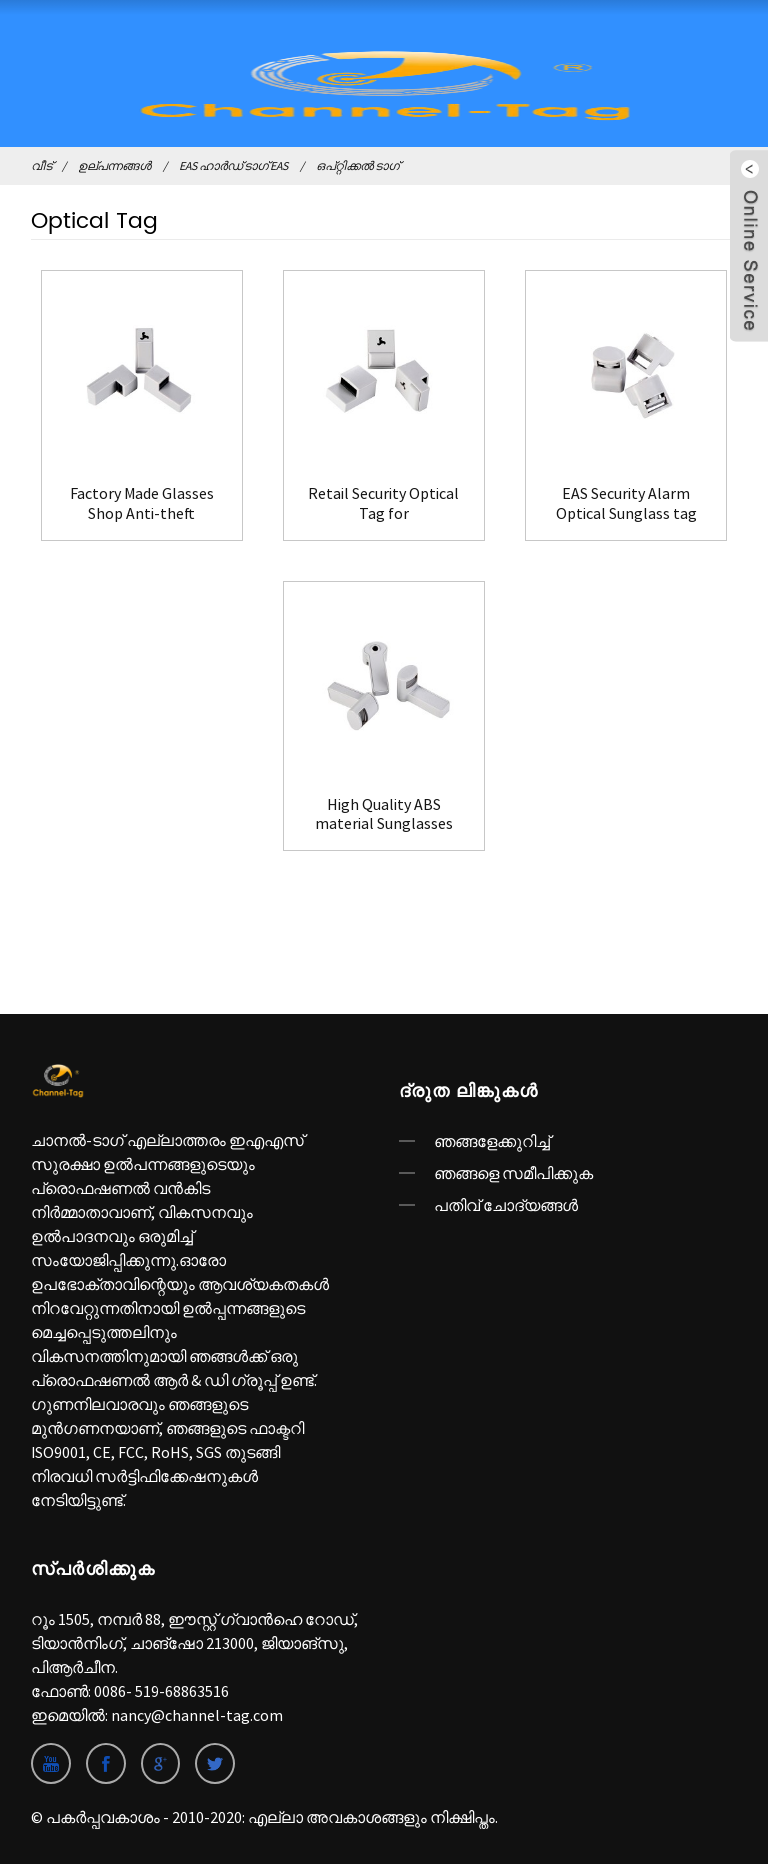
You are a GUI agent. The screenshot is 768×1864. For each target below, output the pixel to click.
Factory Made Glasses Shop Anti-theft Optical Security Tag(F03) (142, 503)
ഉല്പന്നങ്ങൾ (114, 165)
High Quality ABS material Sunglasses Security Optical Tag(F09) (384, 814)
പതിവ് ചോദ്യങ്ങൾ (506, 1205)
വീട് (41, 165)
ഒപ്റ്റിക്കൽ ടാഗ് (357, 165)
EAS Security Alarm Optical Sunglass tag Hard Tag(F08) (626, 503)
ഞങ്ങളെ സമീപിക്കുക (513, 1173)
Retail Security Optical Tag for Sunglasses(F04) (383, 503)
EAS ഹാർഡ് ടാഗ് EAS (233, 165)
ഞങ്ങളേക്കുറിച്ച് (492, 1141)
